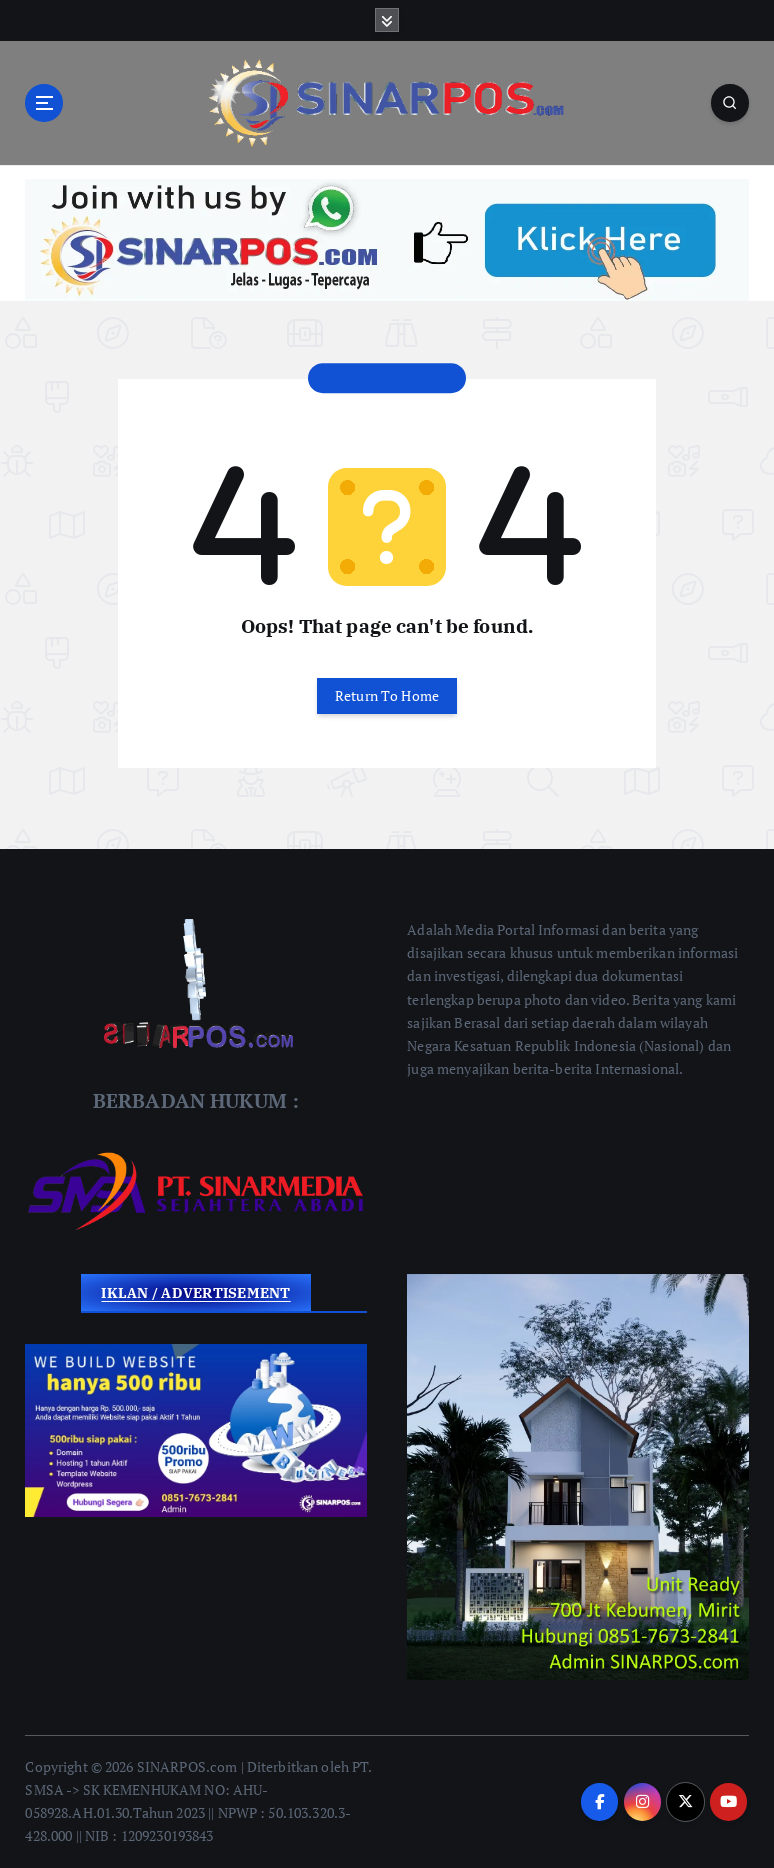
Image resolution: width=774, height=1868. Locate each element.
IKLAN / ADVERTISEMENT (195, 1292)
